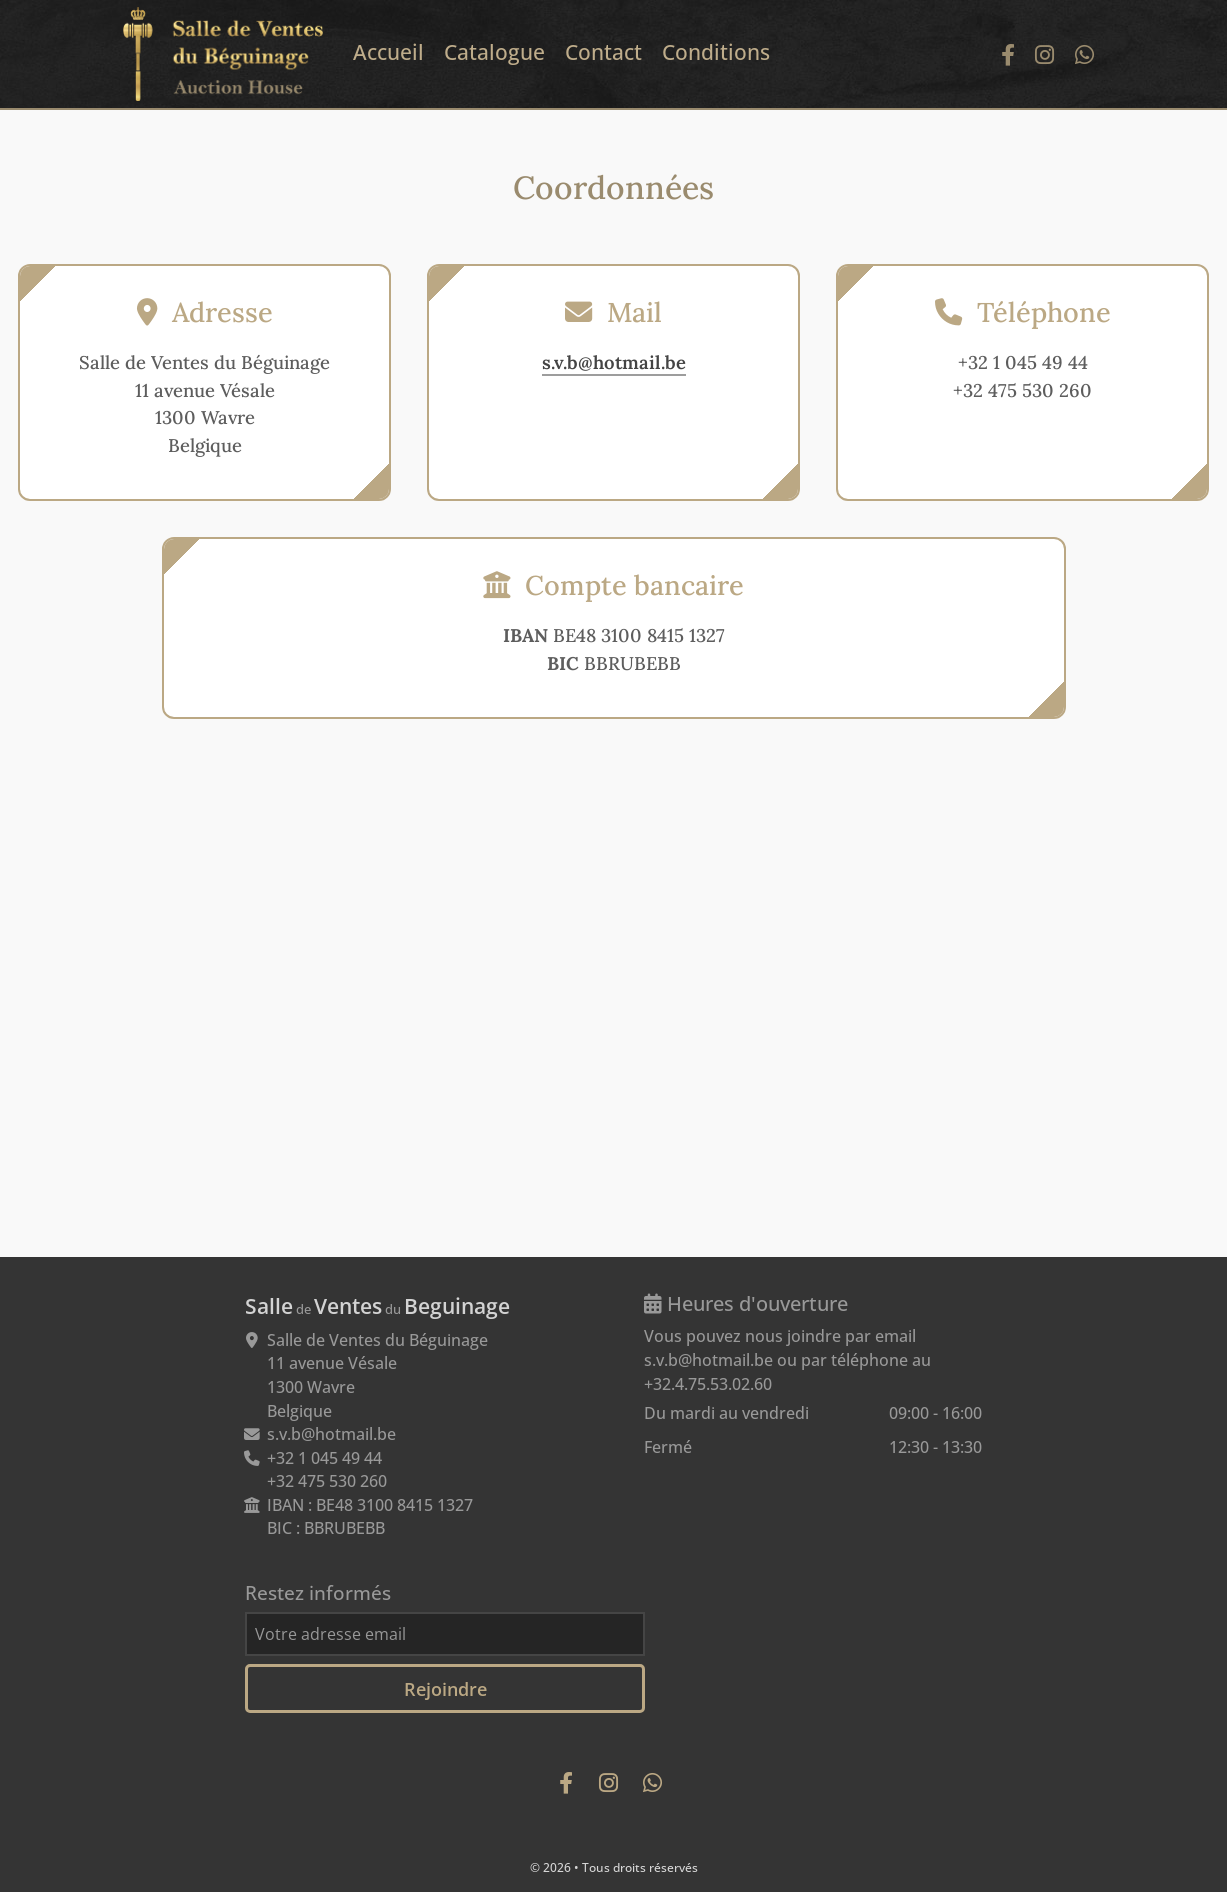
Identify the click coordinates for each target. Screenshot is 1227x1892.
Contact (603, 52)
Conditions (716, 52)
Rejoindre (445, 1688)
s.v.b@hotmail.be (614, 362)
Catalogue (494, 52)
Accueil (388, 52)
